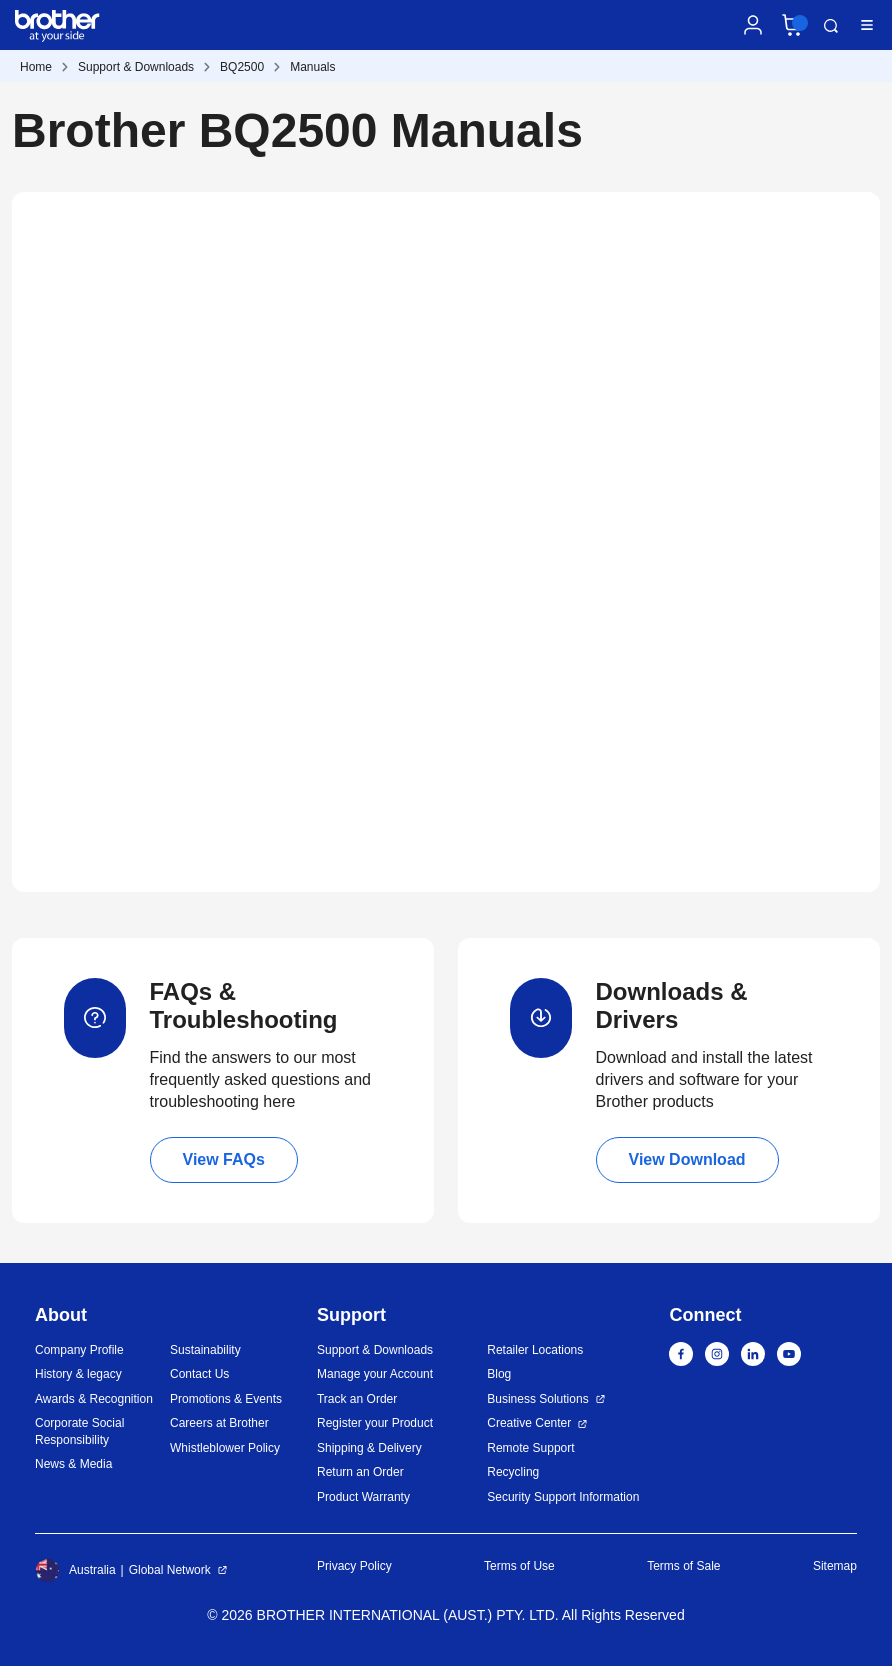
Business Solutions (537, 1399)
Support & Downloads (136, 67)
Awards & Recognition (94, 1399)
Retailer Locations (535, 1350)
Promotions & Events (226, 1399)
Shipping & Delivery (369, 1448)
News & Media (73, 1464)
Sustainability (205, 1350)
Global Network (170, 1570)
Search (831, 26)
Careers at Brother (219, 1423)
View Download (687, 1159)
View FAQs (224, 1159)
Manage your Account (375, 1374)
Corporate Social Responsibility (79, 1431)
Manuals (312, 67)
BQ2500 (242, 67)
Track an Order (357, 1399)
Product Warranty (363, 1497)
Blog (499, 1374)
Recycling (513, 1472)
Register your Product (375, 1423)
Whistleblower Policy (225, 1448)
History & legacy (78, 1374)
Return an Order (360, 1472)
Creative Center (529, 1423)
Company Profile (79, 1350)
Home (36, 67)
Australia (75, 1570)
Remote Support (530, 1448)
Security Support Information (563, 1497)
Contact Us (199, 1374)
